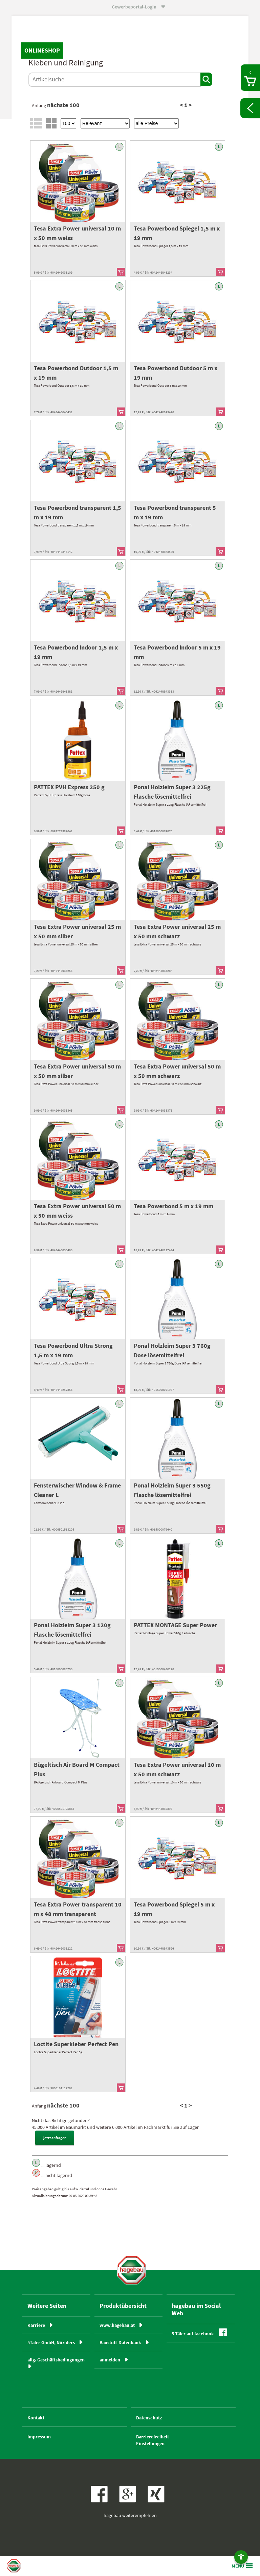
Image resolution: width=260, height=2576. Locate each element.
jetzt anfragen (54, 2137)
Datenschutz (149, 2418)
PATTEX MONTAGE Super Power (175, 1625)
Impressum (39, 2437)
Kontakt (35, 2418)
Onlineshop (42, 50)
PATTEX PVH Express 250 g (69, 787)
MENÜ (238, 2566)
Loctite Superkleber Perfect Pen (76, 2044)
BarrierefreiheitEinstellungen (152, 2440)
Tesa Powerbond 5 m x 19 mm (173, 1206)
